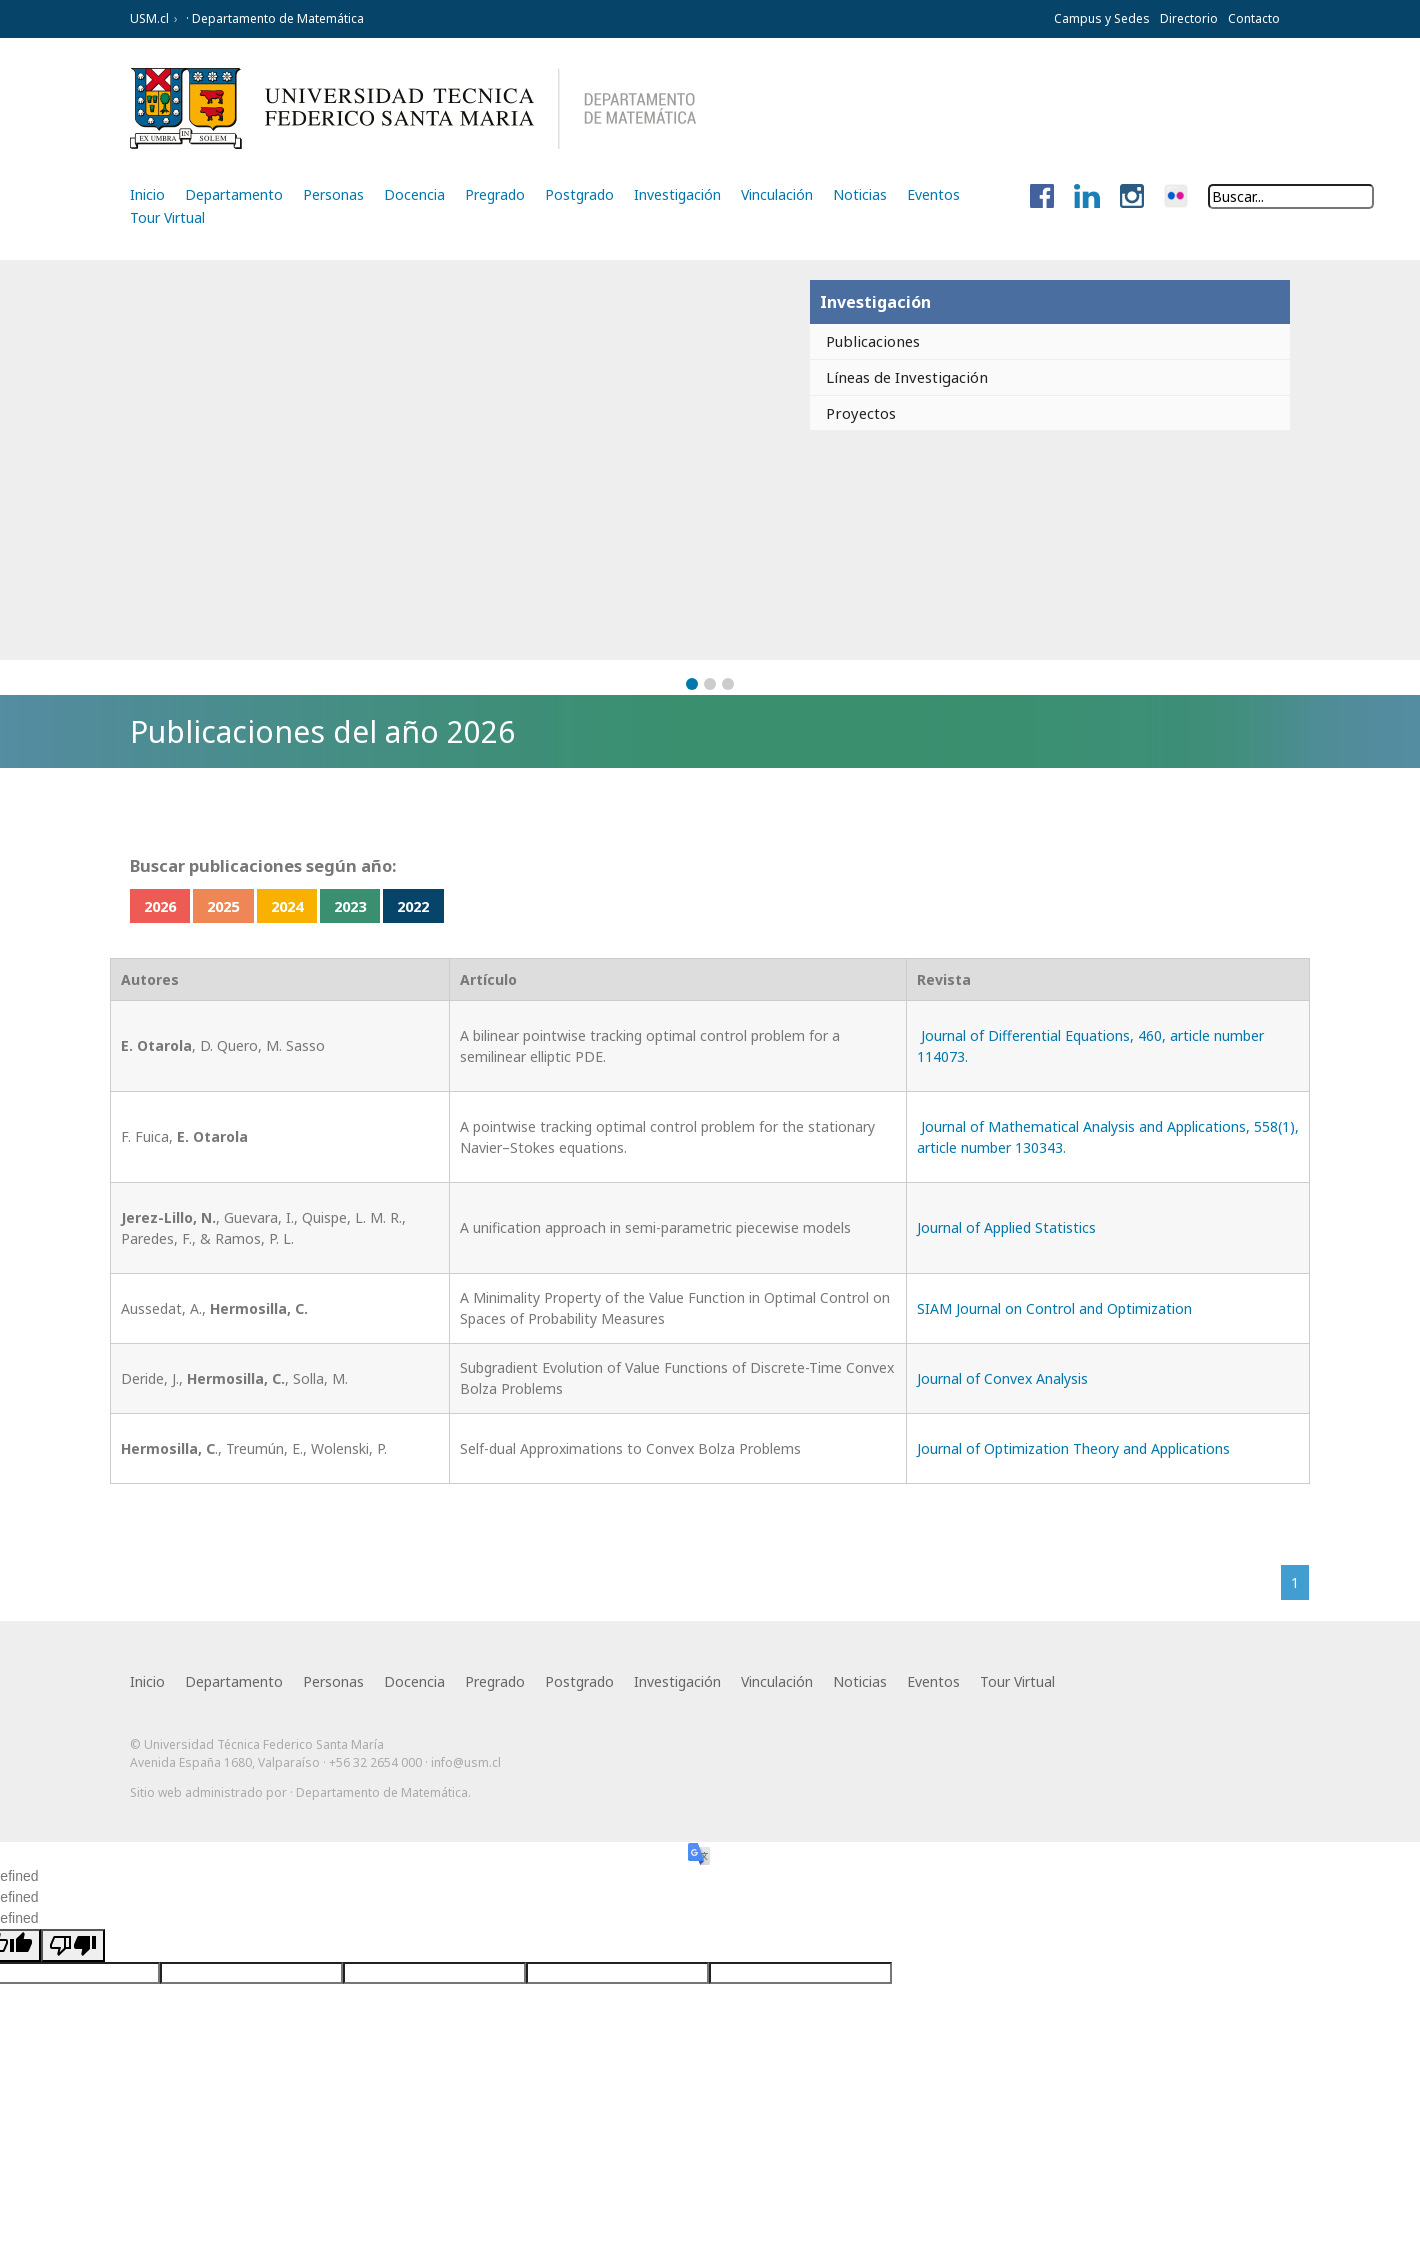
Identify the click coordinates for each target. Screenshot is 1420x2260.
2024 (326, 907)
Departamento (234, 194)
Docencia (414, 194)
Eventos (933, 194)
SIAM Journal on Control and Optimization (1054, 1309)
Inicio (147, 194)
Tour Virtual (167, 217)
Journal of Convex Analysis (1002, 1379)
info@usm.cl (466, 1769)
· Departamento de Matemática (273, 18)
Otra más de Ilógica (1232, 1831)
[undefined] (73, 1964)
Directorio (1189, 18)
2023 (405, 907)
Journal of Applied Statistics (1006, 1229)
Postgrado (579, 194)
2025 (247, 907)
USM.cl (149, 18)
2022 (484, 907)
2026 (168, 907)
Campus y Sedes (1102, 18)
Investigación (677, 194)
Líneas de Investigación (908, 379)
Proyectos (856, 416)
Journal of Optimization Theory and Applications (1073, 1449)
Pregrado (495, 194)
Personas (333, 194)
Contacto (1254, 18)
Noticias (860, 194)
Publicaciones (872, 342)
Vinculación (777, 194)
